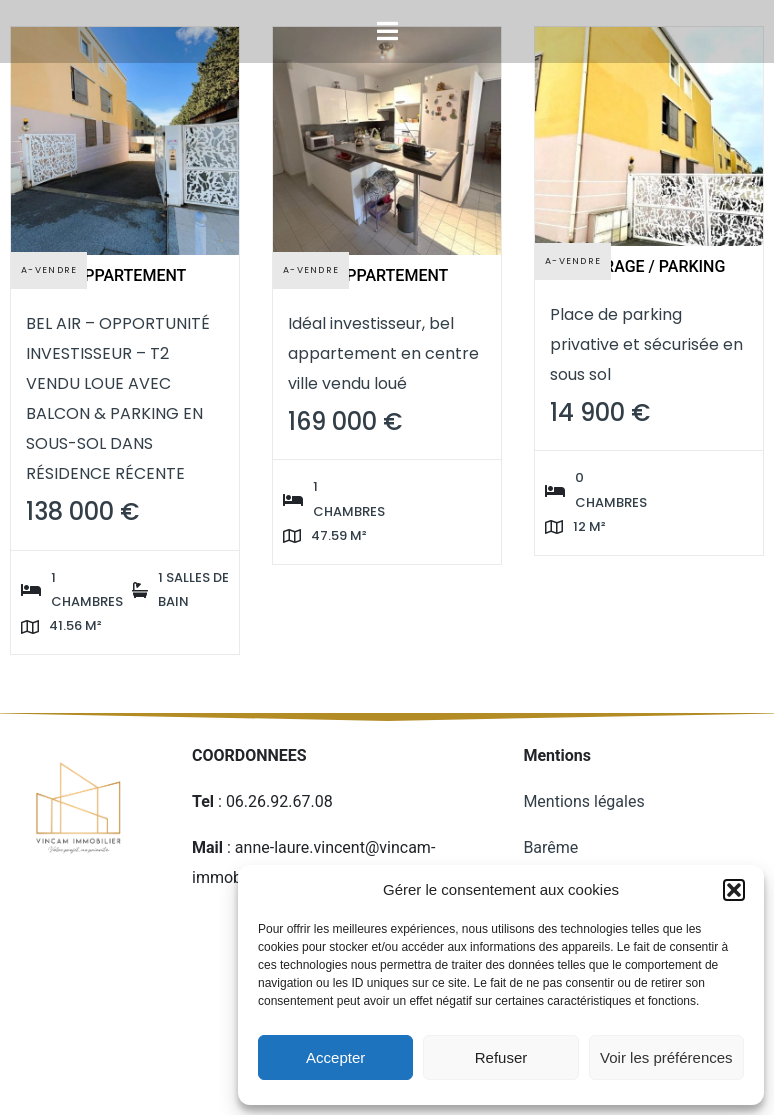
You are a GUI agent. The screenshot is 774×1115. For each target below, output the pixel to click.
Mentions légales (585, 801)
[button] (734, 890)
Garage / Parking (654, 266)
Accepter (335, 1057)
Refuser (501, 1057)
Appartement (130, 275)
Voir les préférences (666, 1057)
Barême (550, 847)
